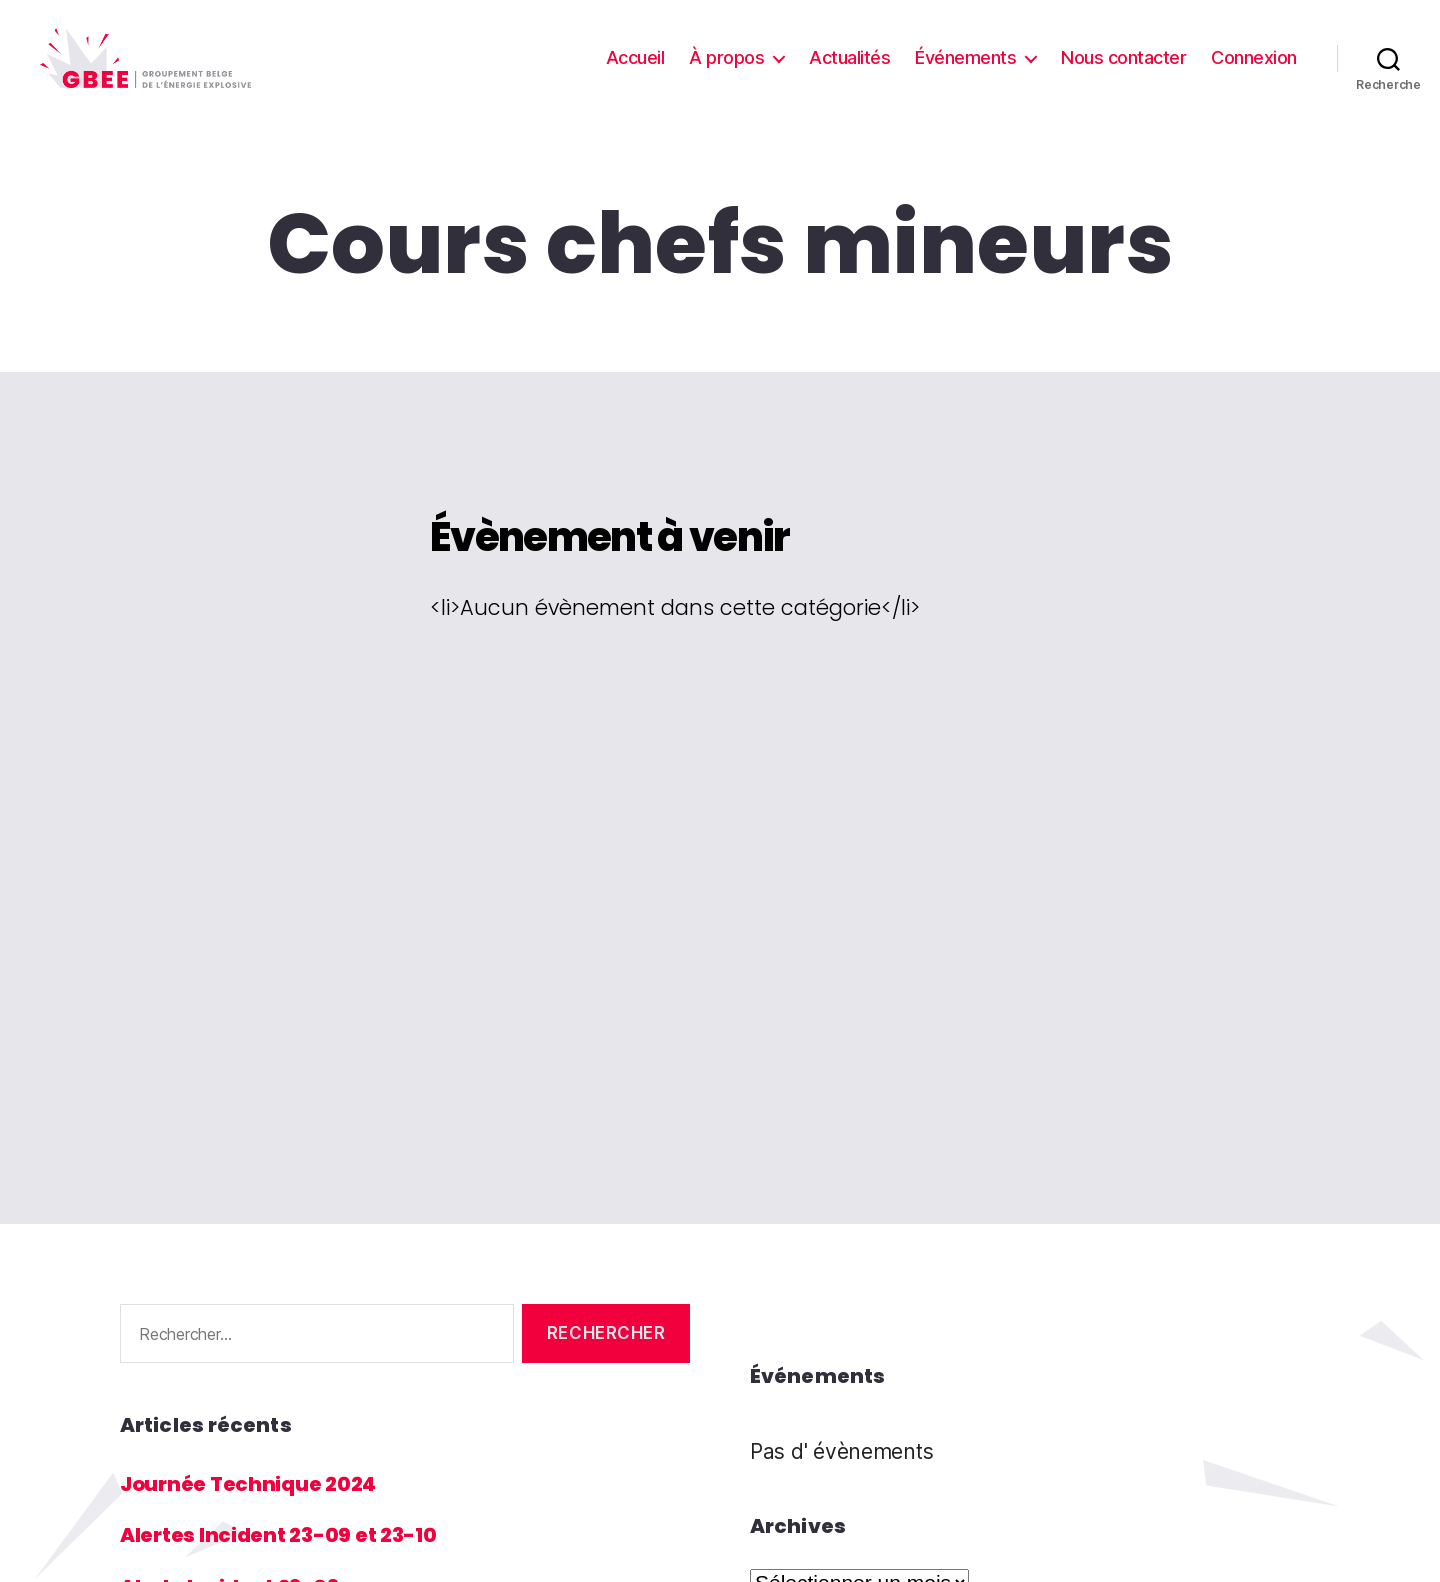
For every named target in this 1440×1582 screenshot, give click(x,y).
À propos (726, 72)
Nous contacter (1123, 72)
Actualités (849, 72)
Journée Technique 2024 (254, 1513)
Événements (965, 72)
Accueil (635, 72)
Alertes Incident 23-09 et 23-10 (287, 1564)
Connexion (1254, 72)
